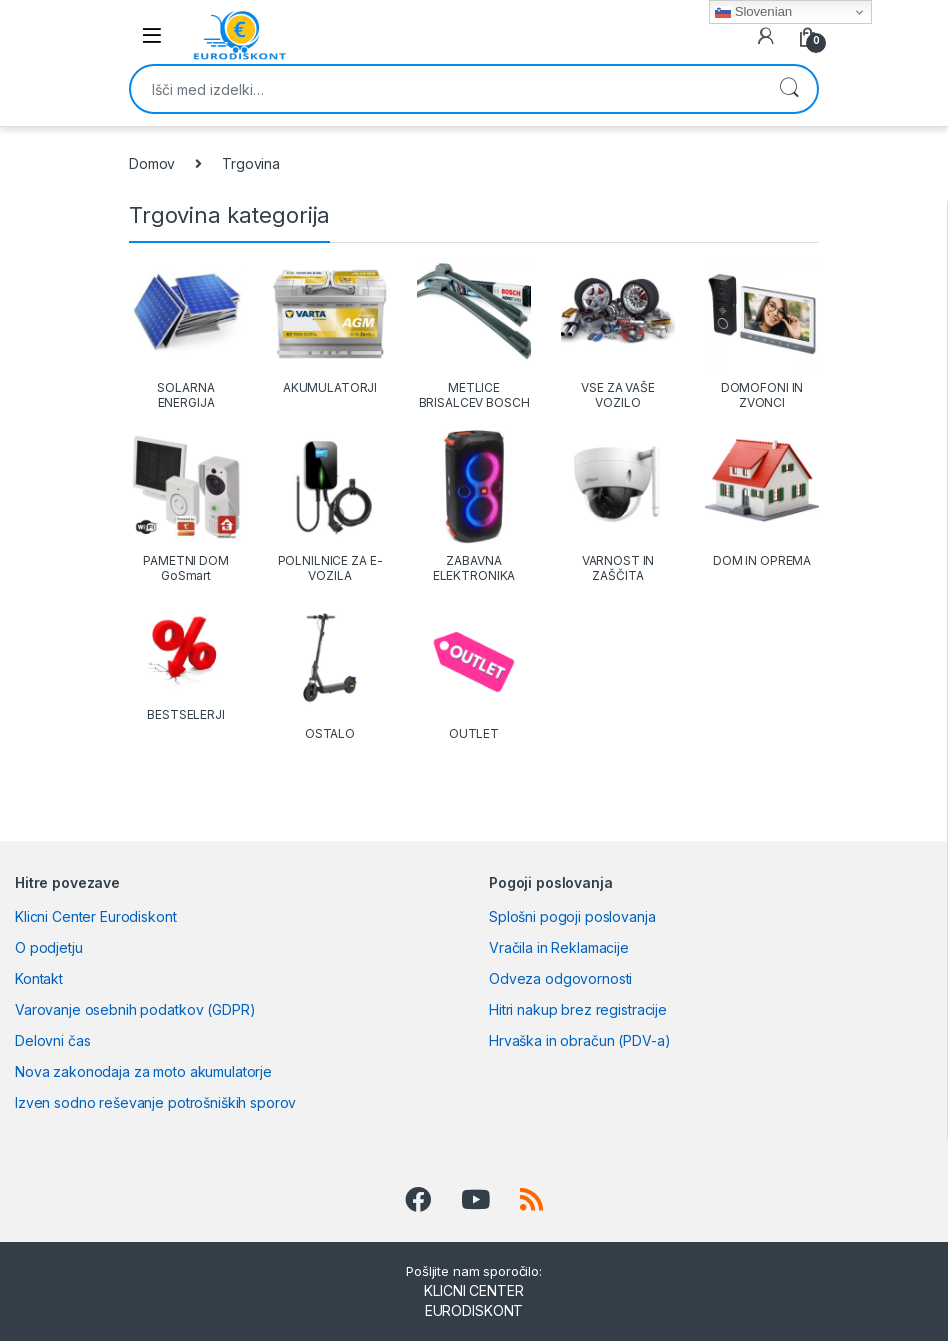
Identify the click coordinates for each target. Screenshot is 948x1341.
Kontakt (39, 978)
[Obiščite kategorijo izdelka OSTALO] (330, 672)
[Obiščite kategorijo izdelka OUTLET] (474, 672)
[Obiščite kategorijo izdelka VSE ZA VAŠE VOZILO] (618, 333)
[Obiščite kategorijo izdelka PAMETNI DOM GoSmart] (186, 506)
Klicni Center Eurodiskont (96, 916)
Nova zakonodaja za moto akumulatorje (143, 1071)
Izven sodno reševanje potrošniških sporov (155, 1102)
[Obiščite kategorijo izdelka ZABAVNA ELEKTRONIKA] (474, 506)
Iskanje (789, 89)
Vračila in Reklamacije (559, 947)
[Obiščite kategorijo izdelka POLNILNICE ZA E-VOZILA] (330, 506)
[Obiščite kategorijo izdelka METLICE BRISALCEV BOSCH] (474, 333)
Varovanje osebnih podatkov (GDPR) (135, 1009)
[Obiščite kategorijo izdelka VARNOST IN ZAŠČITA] (618, 506)
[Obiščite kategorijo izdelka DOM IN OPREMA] (762, 499)
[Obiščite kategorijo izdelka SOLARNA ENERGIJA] (186, 333)
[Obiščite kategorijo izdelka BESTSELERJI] (186, 662)
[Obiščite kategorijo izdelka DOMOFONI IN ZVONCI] (762, 333)
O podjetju (49, 947)
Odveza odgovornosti (560, 978)
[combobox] (446, 89)
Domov (152, 163)
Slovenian (753, 12)
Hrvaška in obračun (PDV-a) (579, 1040)
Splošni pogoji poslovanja (572, 916)
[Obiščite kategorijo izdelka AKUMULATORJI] (330, 326)
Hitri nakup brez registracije (578, 1009)
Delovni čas (52, 1040)
